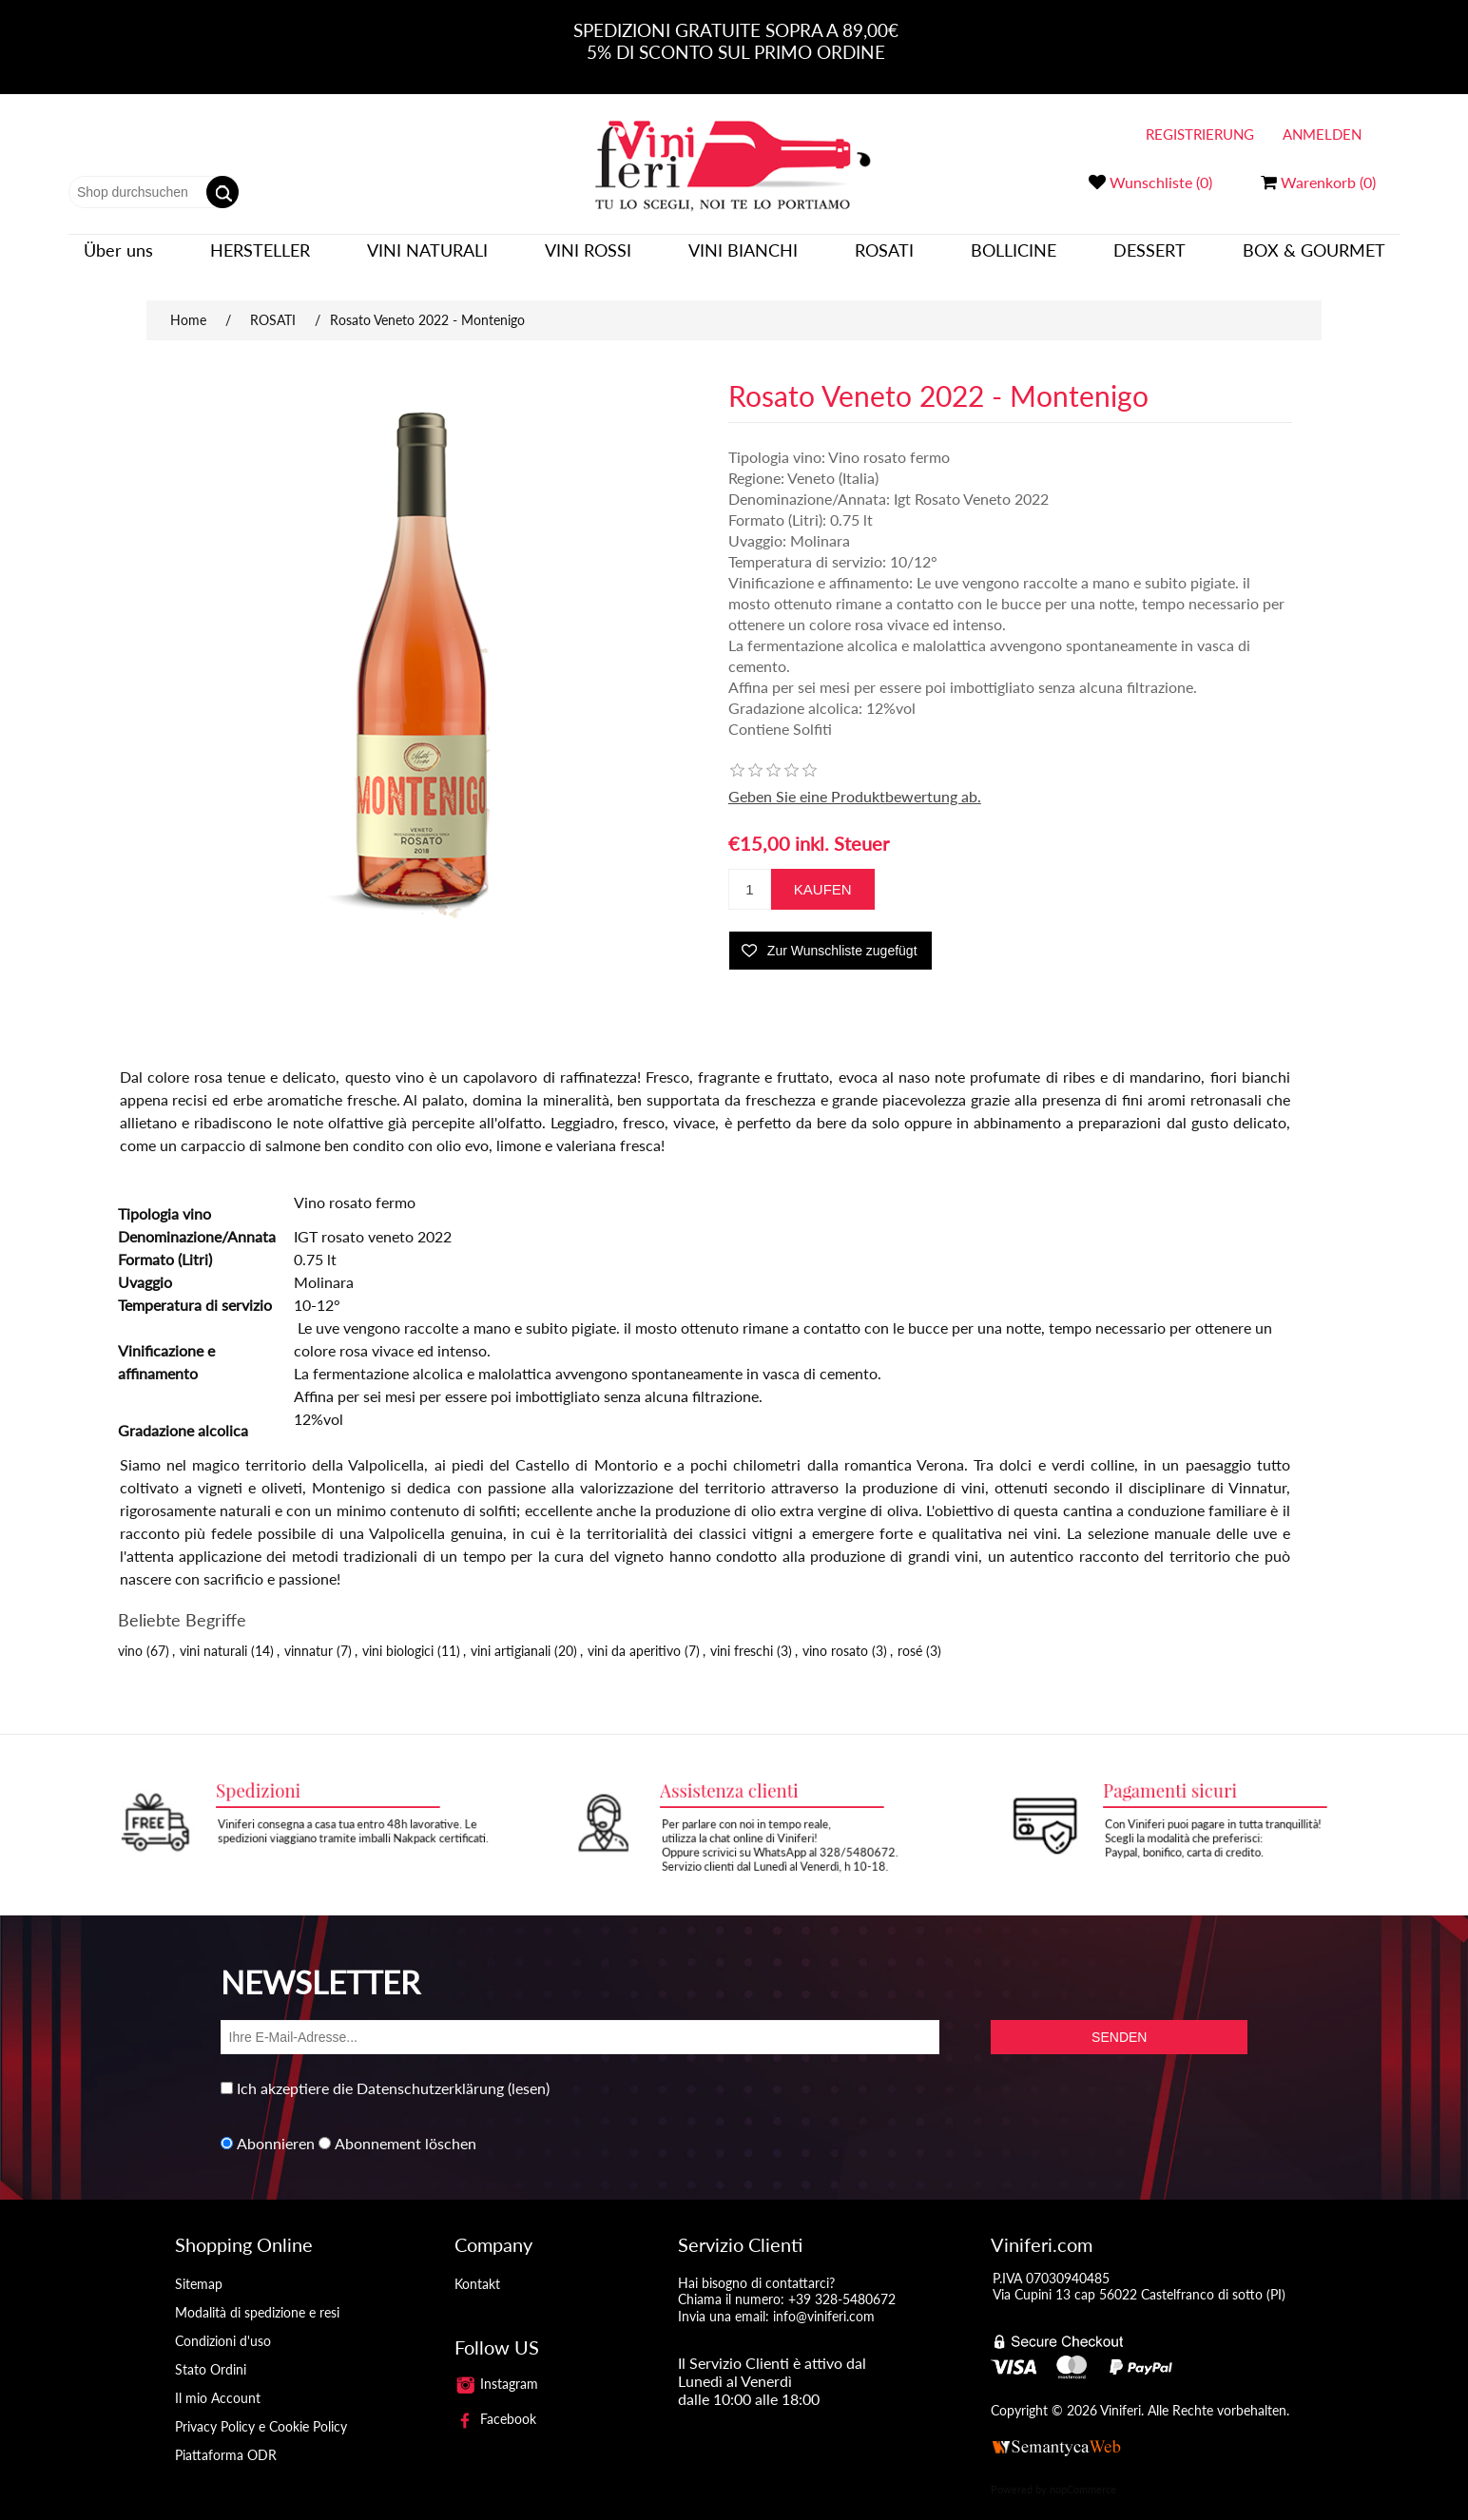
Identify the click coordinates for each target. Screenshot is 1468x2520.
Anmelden (1322, 134)
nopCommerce (1083, 2471)
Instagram (496, 2365)
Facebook (495, 2401)
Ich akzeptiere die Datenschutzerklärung (370, 2070)
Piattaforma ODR (226, 2437)
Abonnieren (276, 2125)
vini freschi (741, 1633)
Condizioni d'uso (223, 2323)
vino (130, 1633)
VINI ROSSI (588, 258)
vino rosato (835, 1633)
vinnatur (308, 1633)
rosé (910, 1633)
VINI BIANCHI (743, 258)
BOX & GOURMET (1314, 258)
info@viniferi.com (824, 2298)
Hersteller (260, 258)
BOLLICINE (1013, 258)
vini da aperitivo (634, 1633)
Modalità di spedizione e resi (257, 2294)
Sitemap (198, 2266)
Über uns (118, 258)
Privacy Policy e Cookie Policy (261, 2408)
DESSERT (1149, 258)
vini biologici (398, 1633)
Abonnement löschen (405, 2125)
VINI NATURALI (427, 258)
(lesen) (529, 2070)
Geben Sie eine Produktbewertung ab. (854, 778)
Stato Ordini (210, 2351)
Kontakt (477, 2266)
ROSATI (884, 258)
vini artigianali (510, 1633)
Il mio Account (218, 2380)
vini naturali (213, 1633)
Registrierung (1200, 134)
